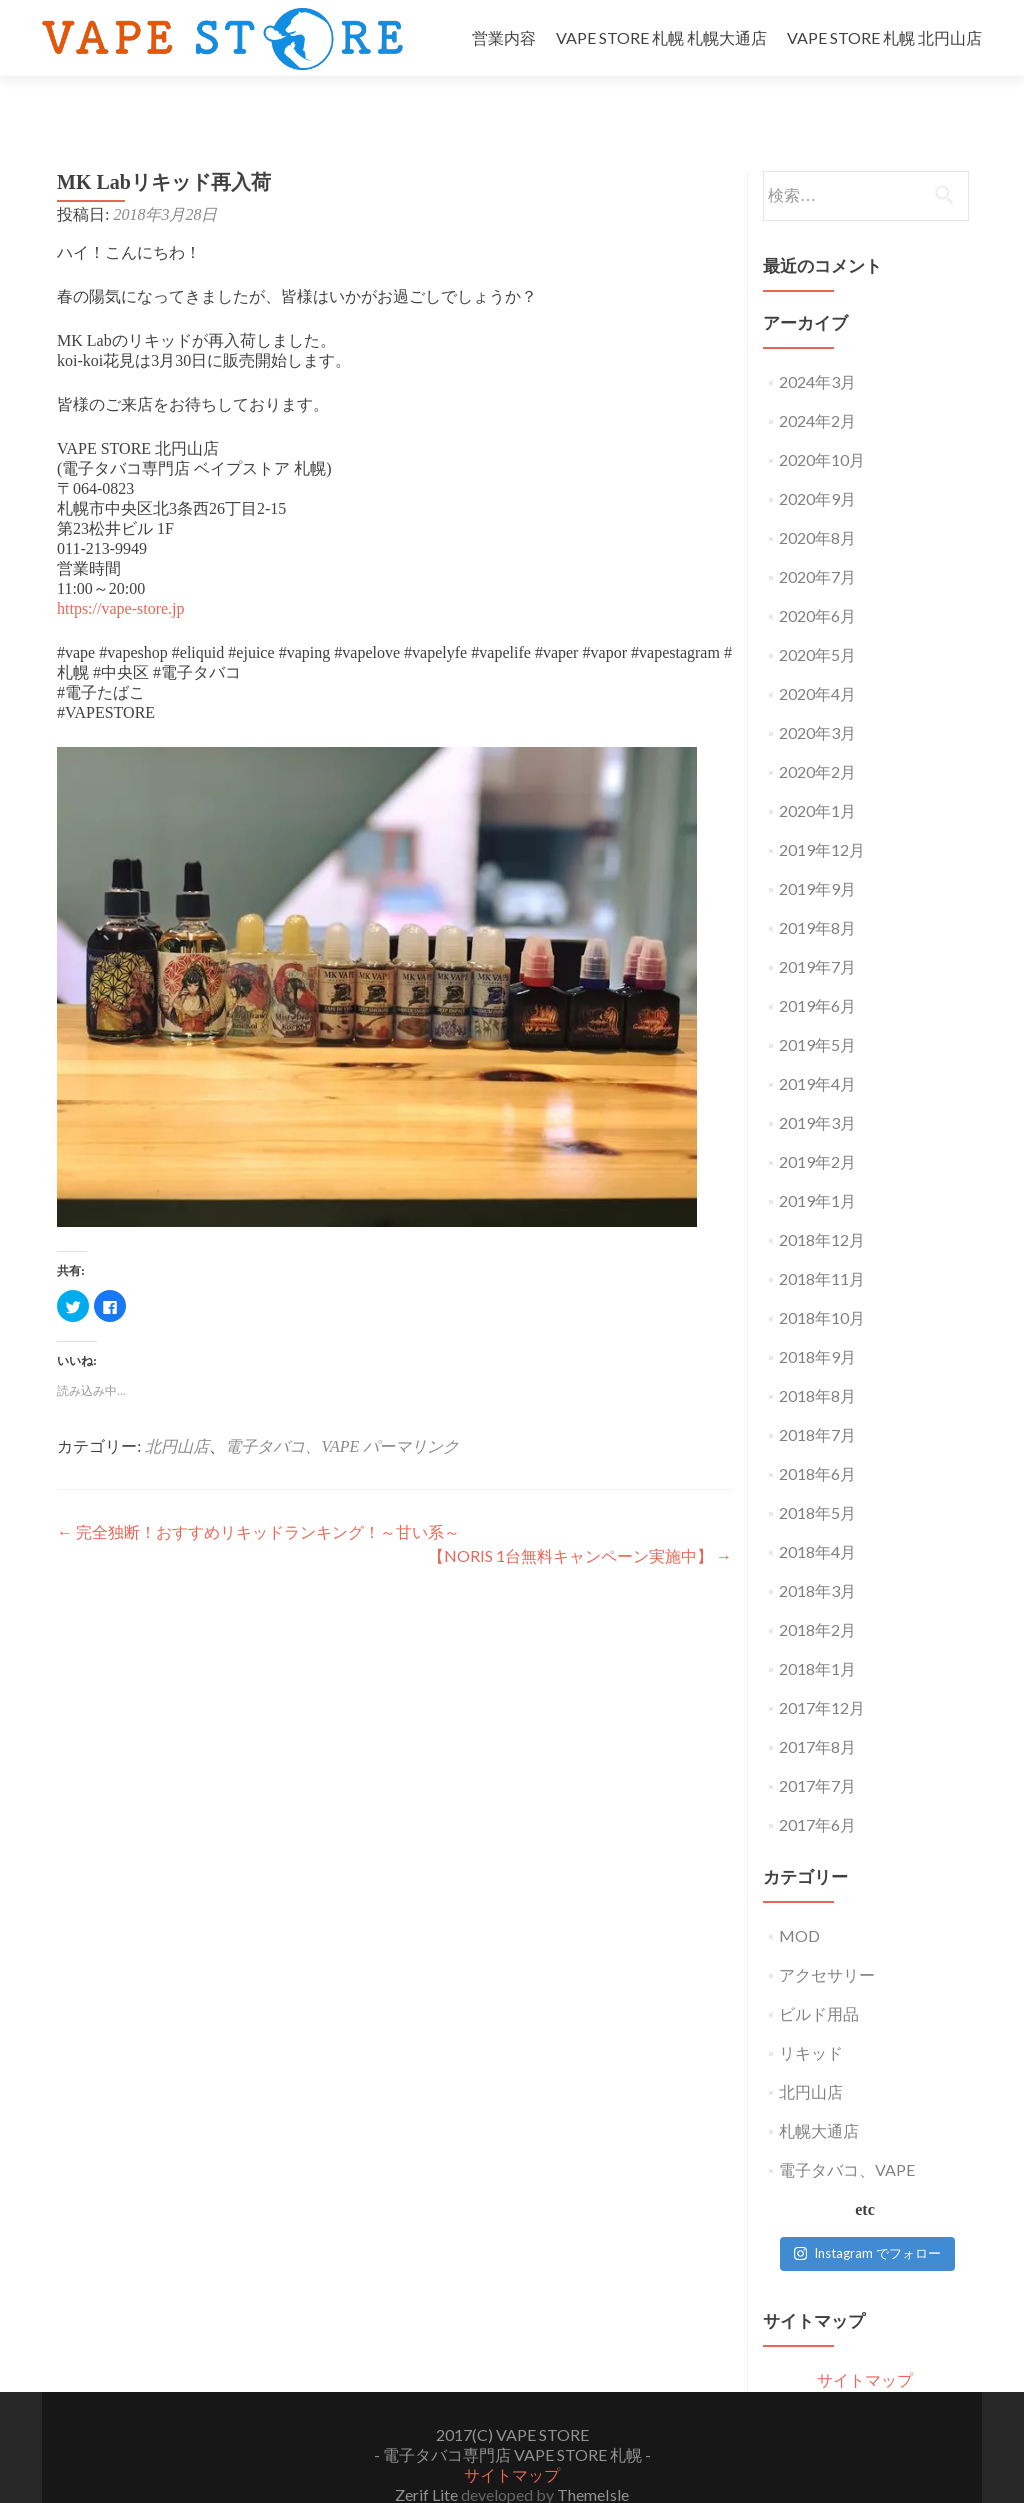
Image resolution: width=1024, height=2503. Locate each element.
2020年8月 (817, 502)
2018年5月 (817, 1477)
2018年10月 (822, 1282)
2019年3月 (817, 1087)
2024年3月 (817, 346)
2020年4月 (817, 658)
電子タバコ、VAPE (292, 1411)
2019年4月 (817, 1048)
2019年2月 (817, 1126)
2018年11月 (822, 1243)
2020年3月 (817, 697)
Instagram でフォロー (867, 2218)
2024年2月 (817, 385)
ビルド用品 (819, 1978)
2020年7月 (817, 541)
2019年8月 (817, 892)
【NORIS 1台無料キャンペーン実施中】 (580, 1520)
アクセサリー (827, 1939)
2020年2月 (817, 736)
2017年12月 (822, 1672)
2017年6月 (817, 1789)
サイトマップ (865, 2344)
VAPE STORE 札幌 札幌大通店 (661, 37)
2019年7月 (817, 931)
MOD (799, 1900)
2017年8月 (817, 1711)
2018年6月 (817, 1438)
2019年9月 (817, 853)
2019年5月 (817, 1009)
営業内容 (504, 37)
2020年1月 (817, 775)
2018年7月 (817, 1399)
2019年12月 (822, 814)
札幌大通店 (819, 2095)
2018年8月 (817, 1360)
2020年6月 (817, 580)
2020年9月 (817, 463)
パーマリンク (411, 1411)
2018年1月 (817, 1633)
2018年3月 (817, 1555)
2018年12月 (822, 1204)
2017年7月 (817, 1750)
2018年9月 (817, 1321)
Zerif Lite (428, 2459)
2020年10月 (822, 424)
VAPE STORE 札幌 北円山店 (884, 37)
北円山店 (177, 1411)
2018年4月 (817, 1516)
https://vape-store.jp (121, 573)
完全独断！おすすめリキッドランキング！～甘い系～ (258, 1496)
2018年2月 (817, 1594)
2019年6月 (817, 970)
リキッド (811, 2017)
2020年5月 (817, 619)
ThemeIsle (593, 2459)
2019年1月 (817, 1165)
